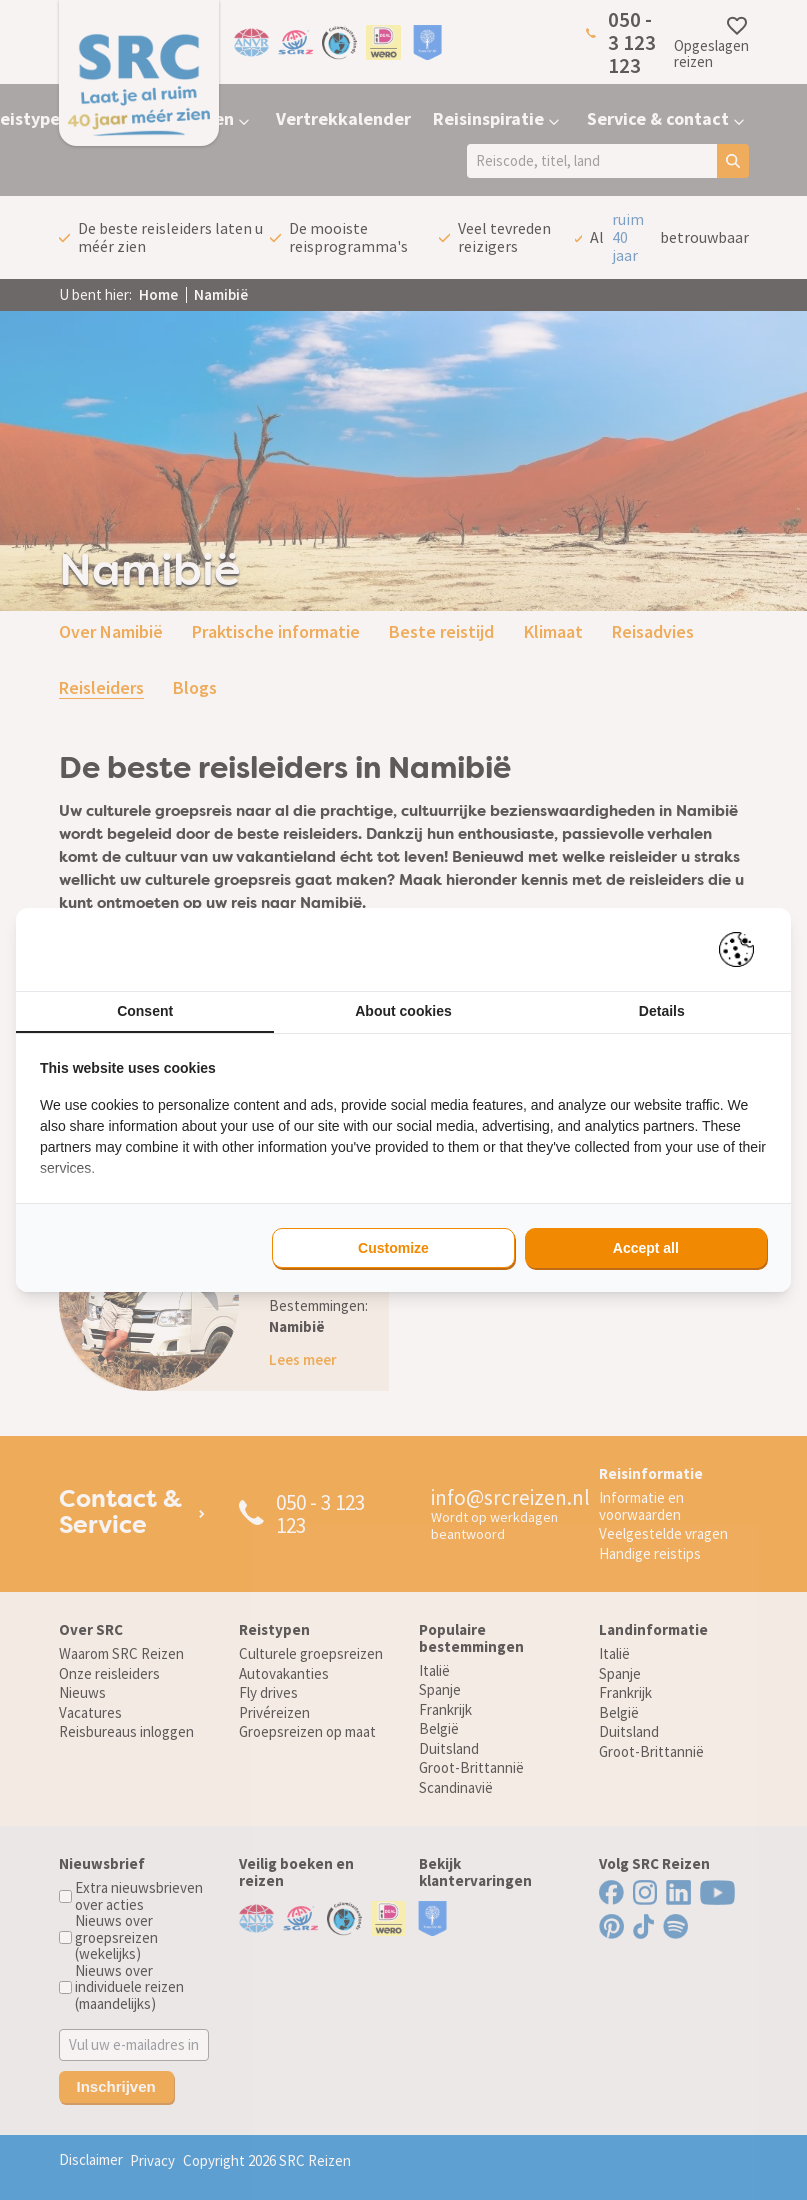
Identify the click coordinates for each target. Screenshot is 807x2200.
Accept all (646, 1248)
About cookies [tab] (403, 1011)
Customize (393, 1248)
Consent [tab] (145, 1011)
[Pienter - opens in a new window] (743, 949)
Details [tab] (662, 1011)
